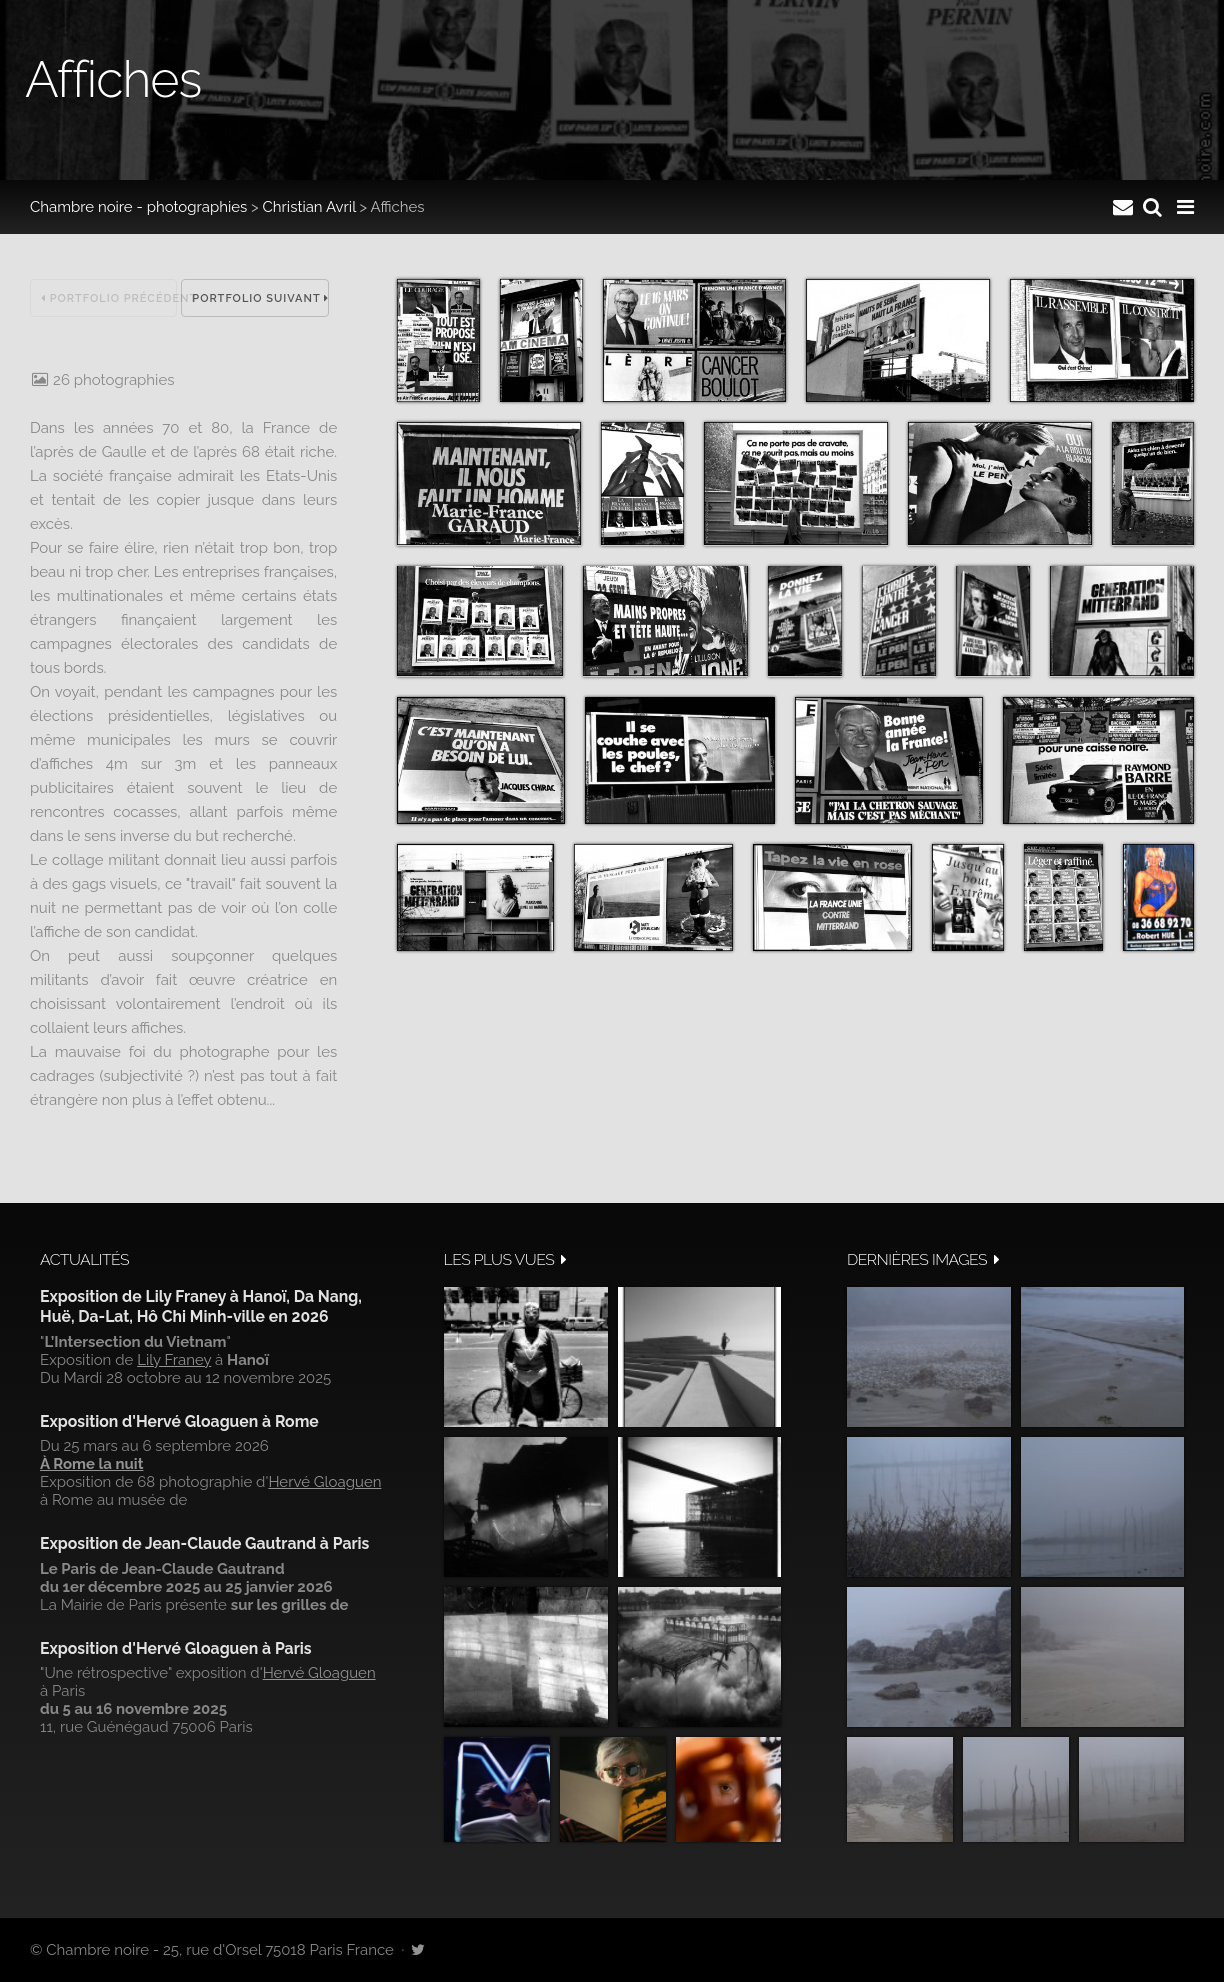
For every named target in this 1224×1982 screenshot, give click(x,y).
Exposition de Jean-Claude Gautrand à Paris (204, 1543)
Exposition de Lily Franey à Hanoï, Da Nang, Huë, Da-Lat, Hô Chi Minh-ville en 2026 (201, 1306)
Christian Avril (309, 207)
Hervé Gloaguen (324, 1482)
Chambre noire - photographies (138, 207)
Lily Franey (174, 1360)
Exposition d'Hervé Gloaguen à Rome (179, 1421)
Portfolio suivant (260, 298)
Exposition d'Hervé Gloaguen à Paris (176, 1648)
